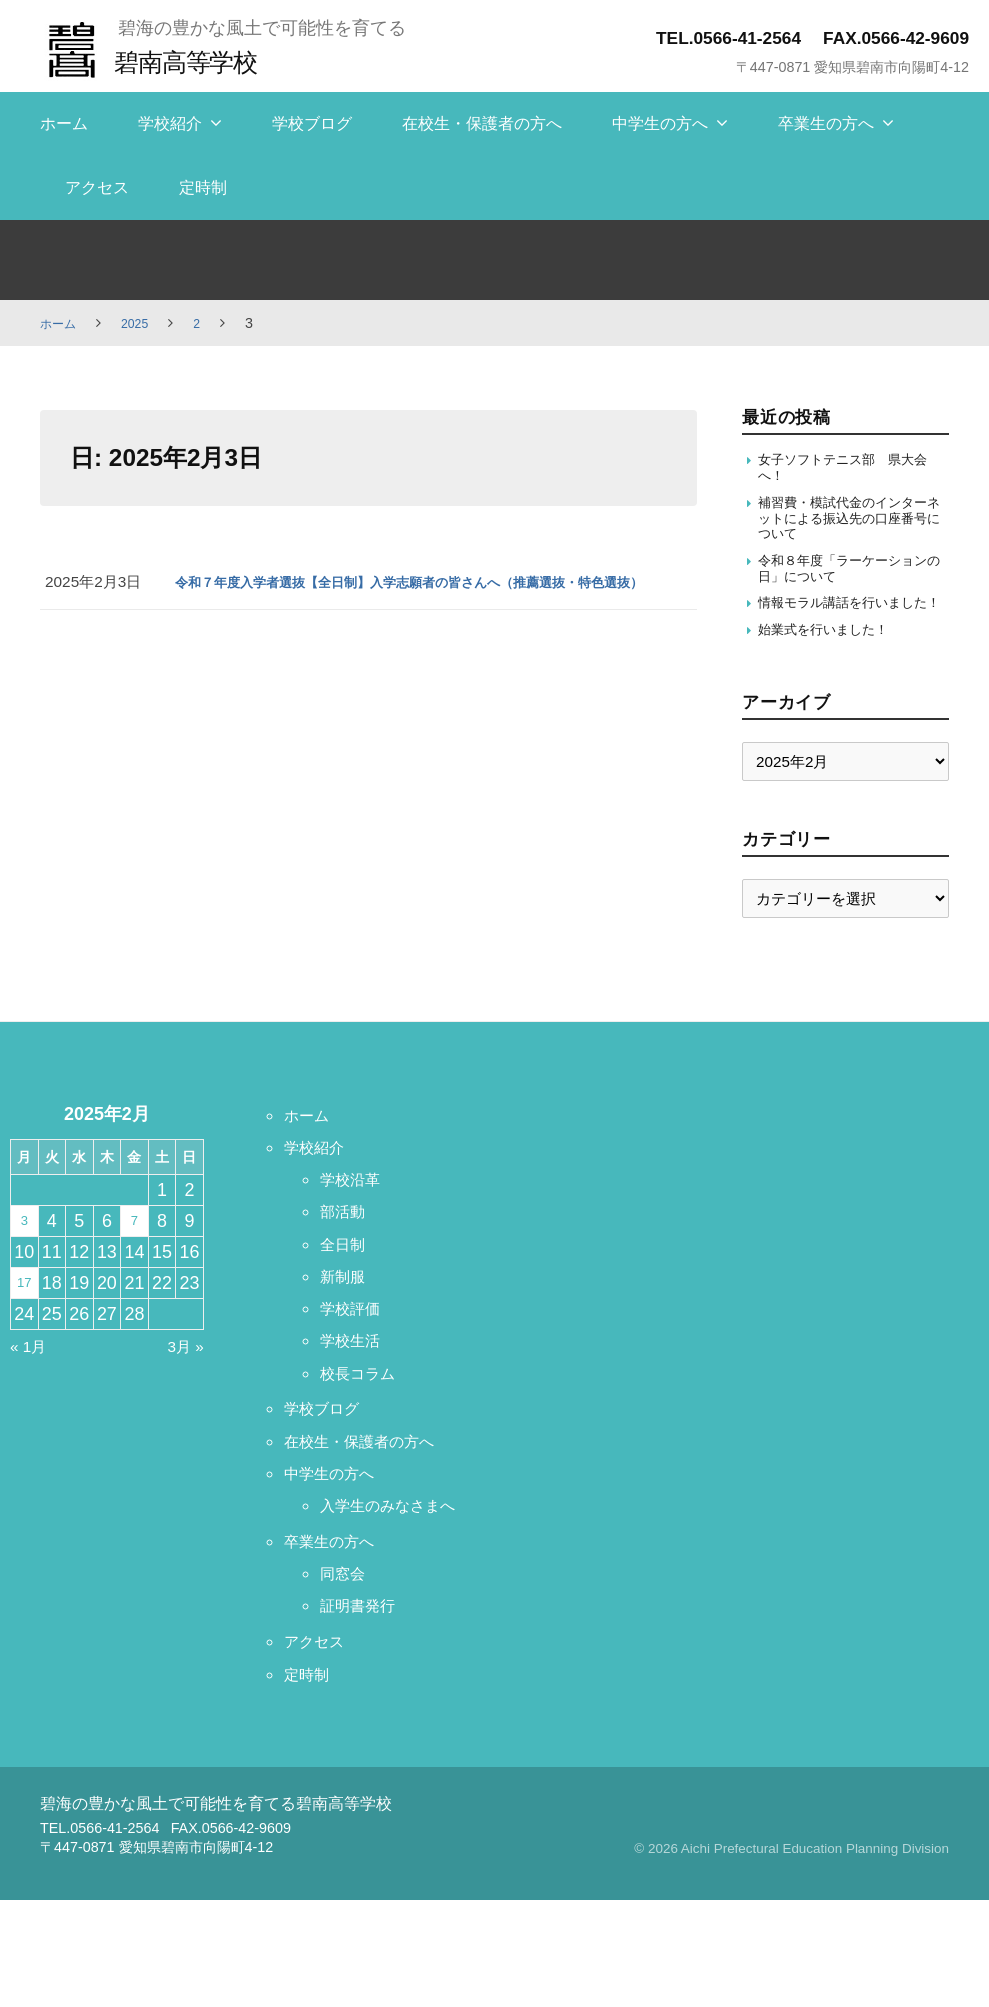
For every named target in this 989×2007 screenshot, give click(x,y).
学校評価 (356, 1351)
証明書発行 (365, 1713)
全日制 (347, 1286)
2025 (143, 323)
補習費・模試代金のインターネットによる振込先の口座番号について (848, 527)
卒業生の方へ (826, 123)
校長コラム (365, 1415)
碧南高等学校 (196, 60)
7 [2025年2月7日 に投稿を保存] (134, 1264)
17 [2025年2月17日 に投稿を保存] (24, 1326)
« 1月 (31, 1389)
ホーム (64, 123)
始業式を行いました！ (833, 670)
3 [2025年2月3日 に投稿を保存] (24, 1264)
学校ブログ (312, 123)
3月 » (182, 1389)
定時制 (203, 187)
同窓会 (347, 1680)
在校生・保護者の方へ (482, 123)
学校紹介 (170, 123)
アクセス (97, 187)
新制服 (347, 1319)
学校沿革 (356, 1222)
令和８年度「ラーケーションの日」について (848, 584)
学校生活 (356, 1383)
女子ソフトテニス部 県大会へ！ (848, 469)
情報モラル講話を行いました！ (848, 631)
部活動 (347, 1254)
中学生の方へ (660, 123)
